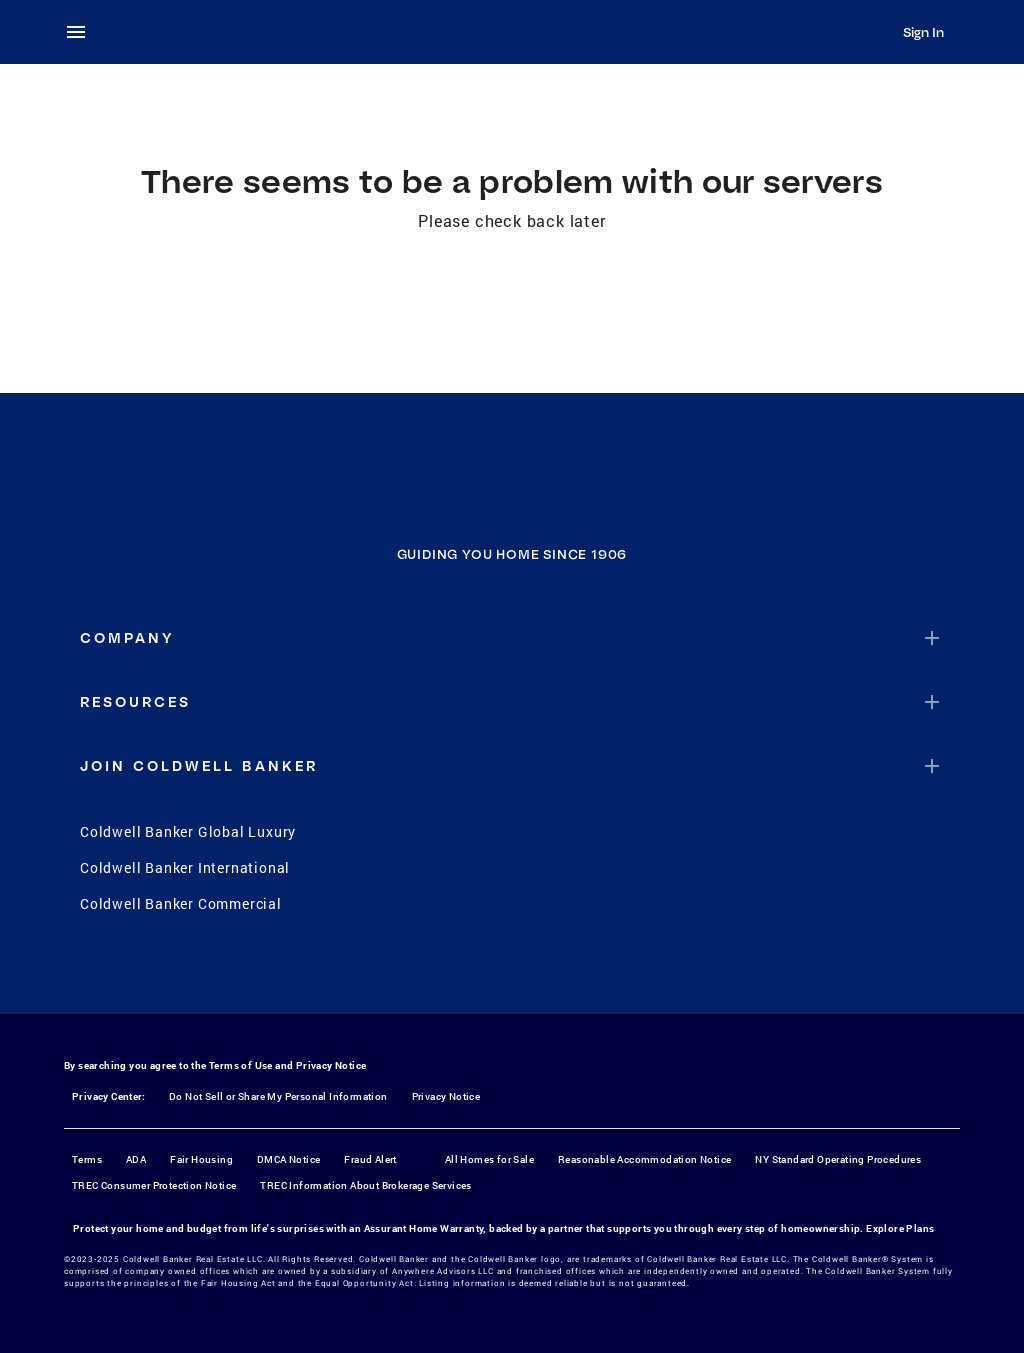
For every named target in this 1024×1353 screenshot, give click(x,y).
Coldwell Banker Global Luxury (188, 831)
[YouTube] (538, 972)
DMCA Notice (288, 1159)
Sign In (923, 32)
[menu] (82, 32)
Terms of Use (241, 1065)
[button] (512, 638)
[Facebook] (434, 972)
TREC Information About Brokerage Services (365, 1185)
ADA (136, 1159)
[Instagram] (486, 972)
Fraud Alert (370, 1159)
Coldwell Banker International (185, 867)
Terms (87, 1159)
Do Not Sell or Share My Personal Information (278, 1096)
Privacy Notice (331, 1065)
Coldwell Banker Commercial (181, 903)
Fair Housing (201, 1159)
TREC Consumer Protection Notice (154, 1185)
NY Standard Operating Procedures (838, 1159)
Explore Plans (900, 1228)
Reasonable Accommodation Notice (644, 1159)
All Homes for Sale (489, 1159)
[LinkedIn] (590, 972)
